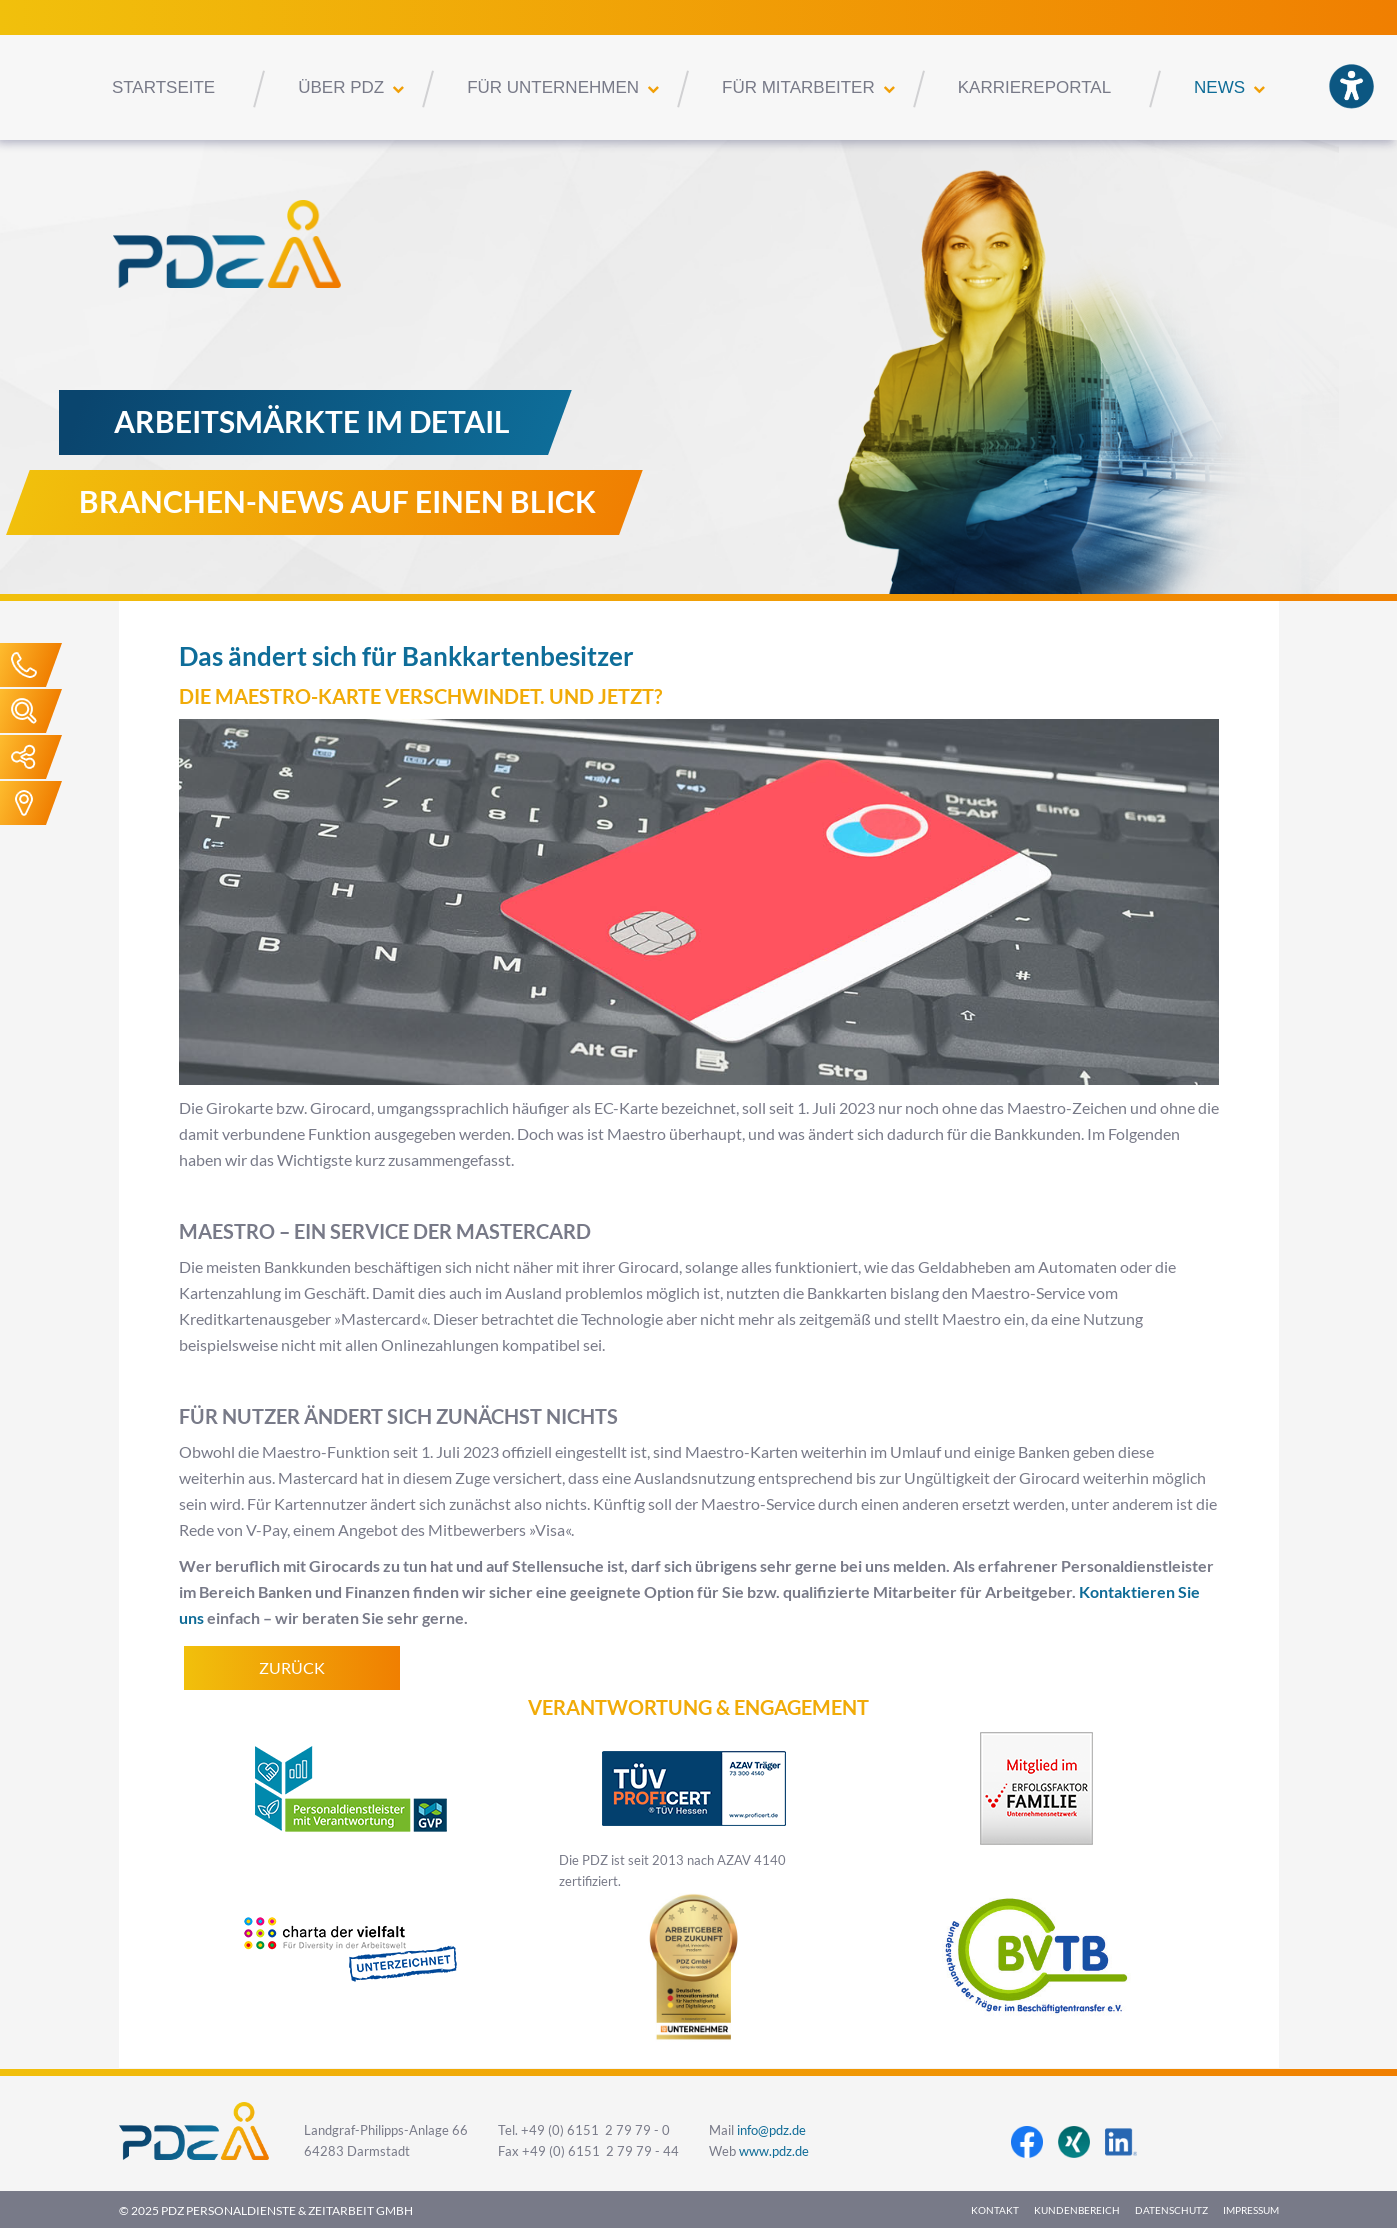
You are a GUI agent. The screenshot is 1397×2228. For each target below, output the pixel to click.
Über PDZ (341, 87)
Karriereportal (1034, 87)
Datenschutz (1171, 2210)
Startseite (163, 87)
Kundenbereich (1077, 2210)
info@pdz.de (771, 2130)
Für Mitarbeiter (798, 87)
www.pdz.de (774, 2151)
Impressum (1251, 2210)
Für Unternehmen (553, 87)
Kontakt (995, 2210)
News (1219, 87)
